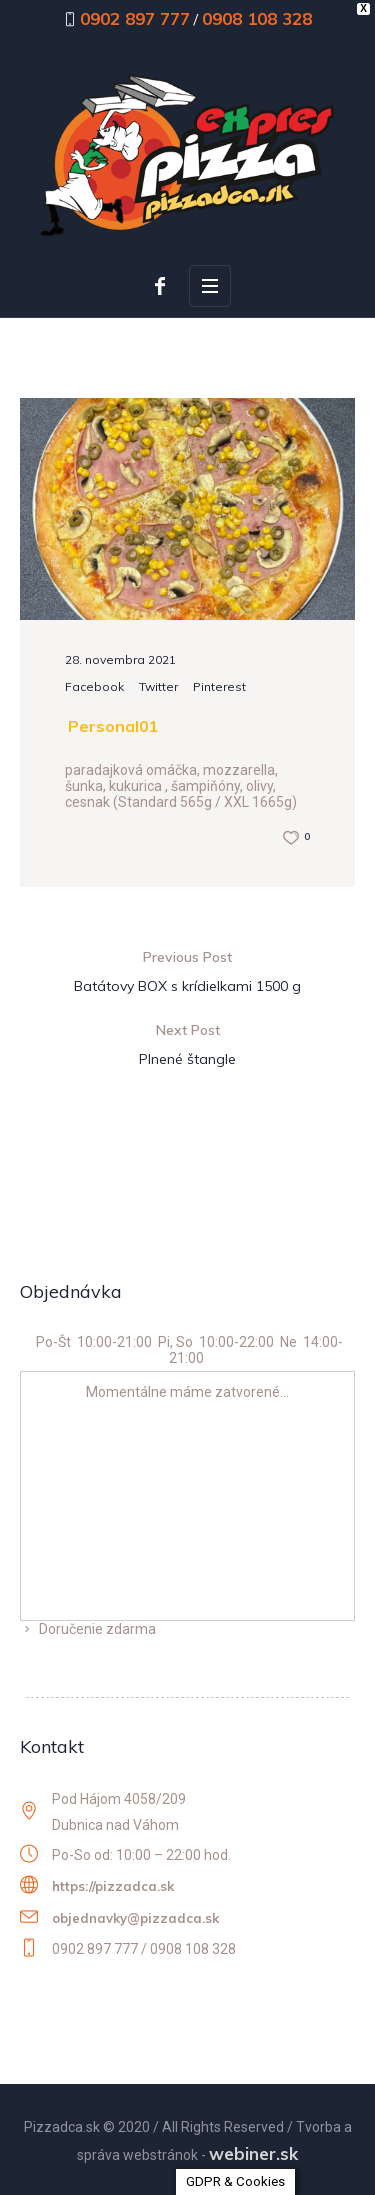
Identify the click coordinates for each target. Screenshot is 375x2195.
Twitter (158, 686)
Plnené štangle (187, 1059)
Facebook (94, 686)
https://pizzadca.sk (113, 1886)
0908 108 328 (257, 18)
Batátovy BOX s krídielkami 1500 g (187, 986)
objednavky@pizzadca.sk (135, 1918)
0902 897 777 (135, 18)
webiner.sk (253, 2153)
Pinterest (219, 686)
